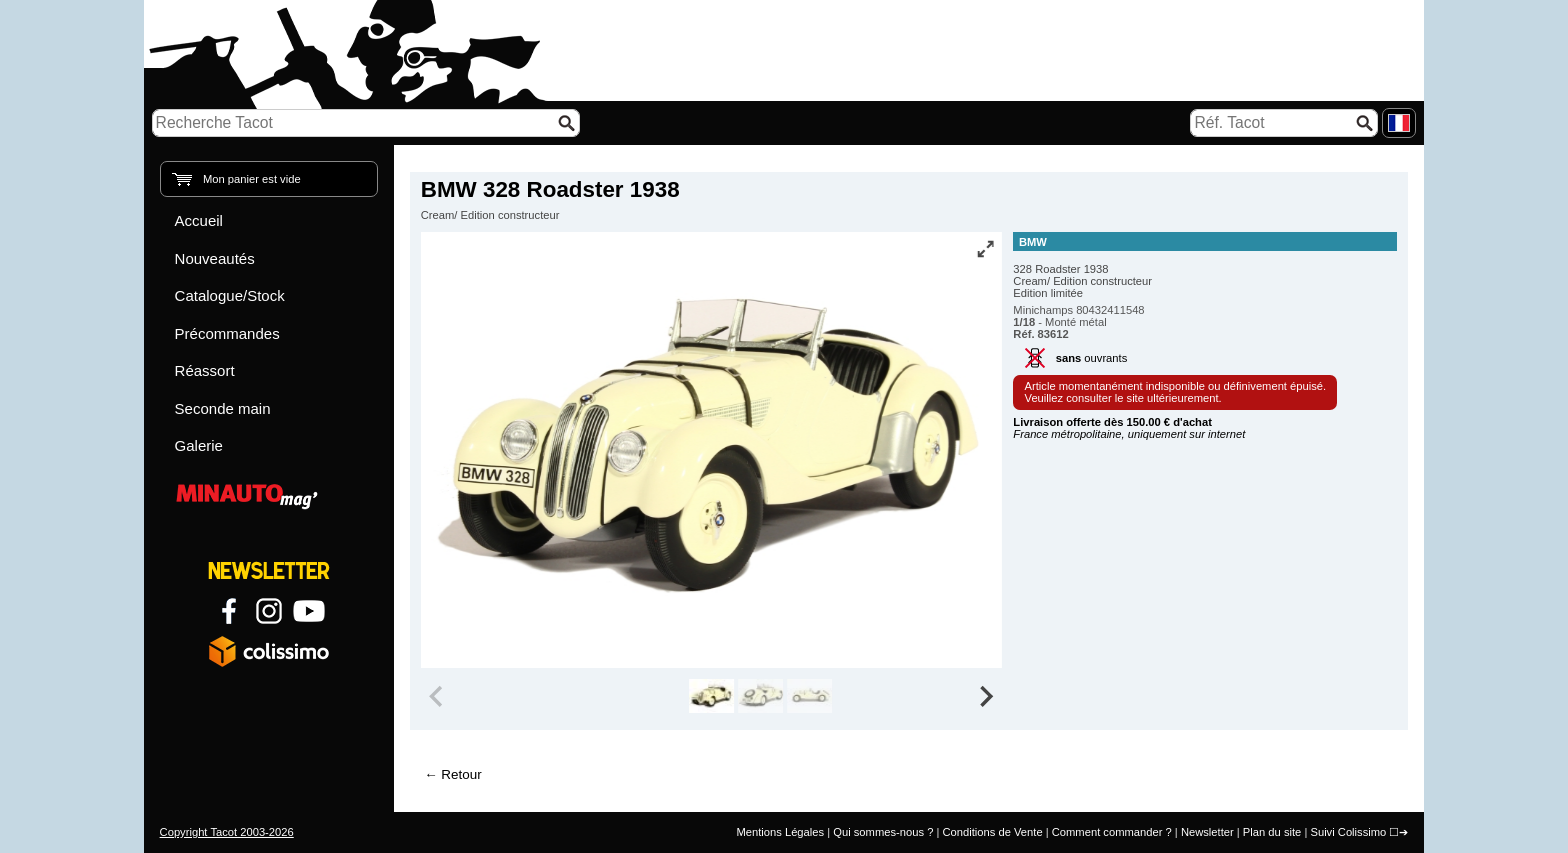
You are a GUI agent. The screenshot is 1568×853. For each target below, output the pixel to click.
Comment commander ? (1112, 832)
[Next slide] (986, 696)
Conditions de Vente (992, 832)
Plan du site (1272, 832)
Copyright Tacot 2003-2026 (227, 832)
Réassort (205, 370)
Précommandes (227, 333)
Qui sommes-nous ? (883, 832)
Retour (461, 774)
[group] (711, 696)
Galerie (199, 445)
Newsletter (1207, 832)
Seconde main (223, 408)
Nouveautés (215, 258)
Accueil (199, 220)
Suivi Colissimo (1348, 832)
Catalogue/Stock (230, 295)
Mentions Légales (780, 832)
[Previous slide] (438, 696)
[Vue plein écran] (985, 249)
